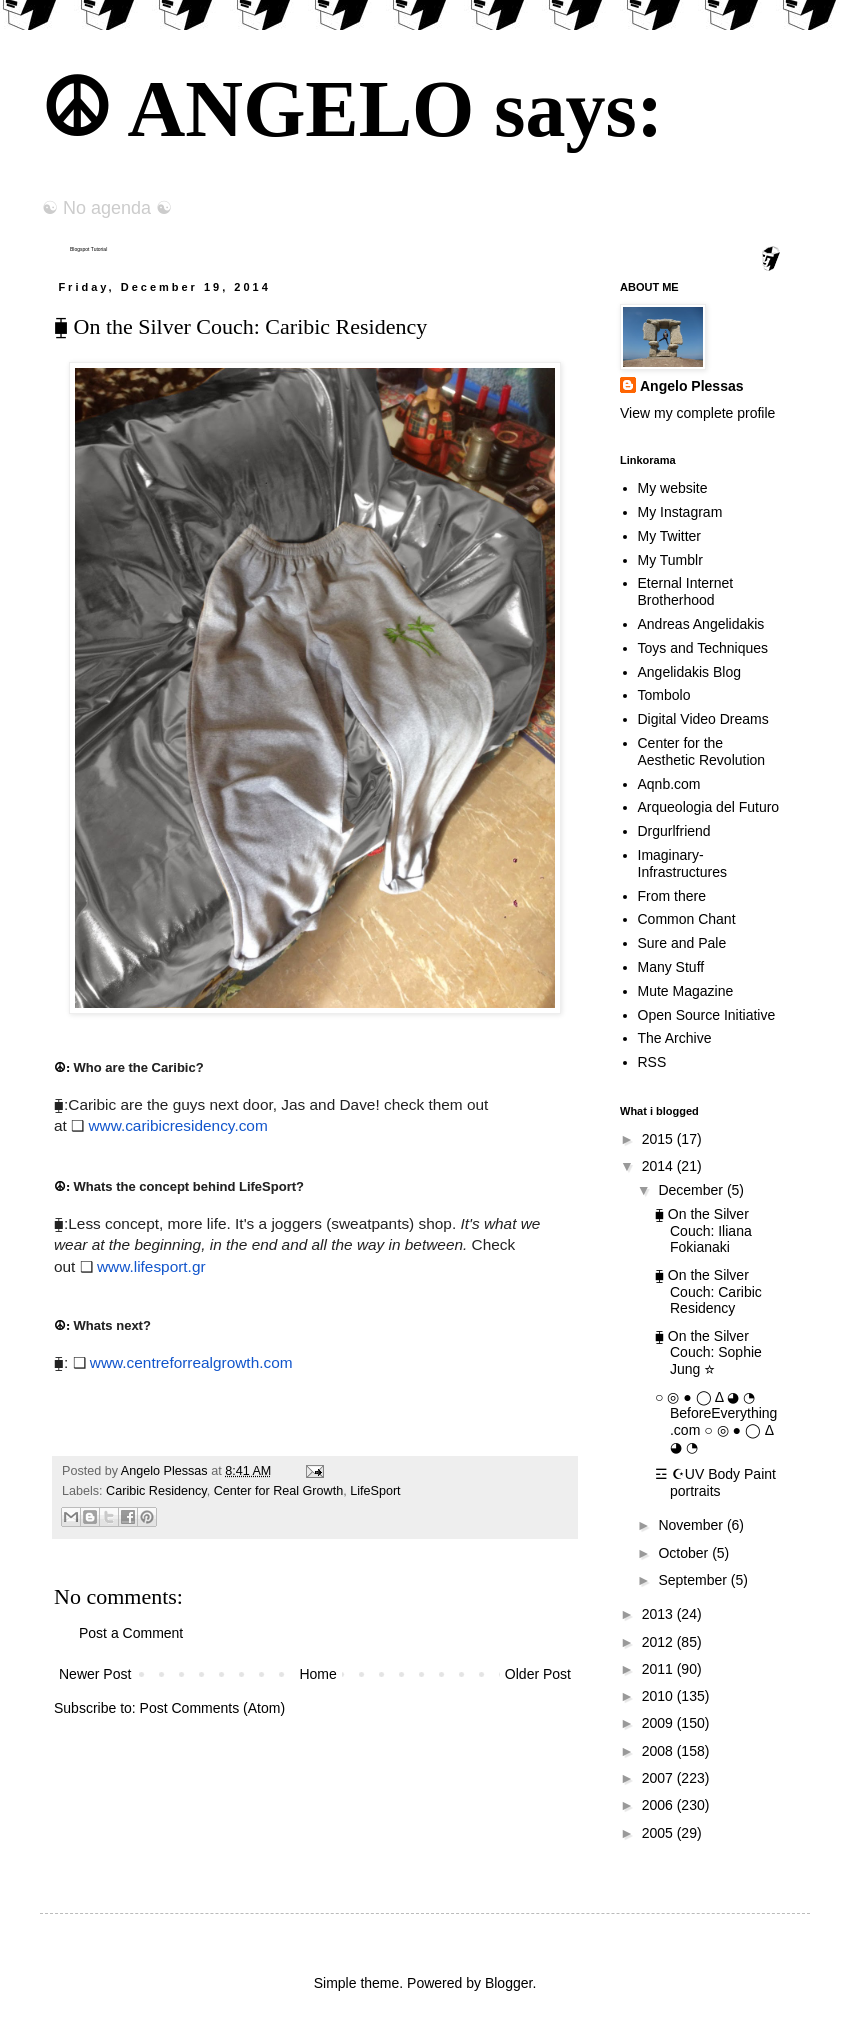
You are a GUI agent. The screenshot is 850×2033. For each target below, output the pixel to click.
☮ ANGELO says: (351, 109)
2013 (659, 1614)
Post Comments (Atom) (212, 1708)
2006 (659, 1805)
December (692, 1190)
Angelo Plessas (166, 1471)
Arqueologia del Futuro (709, 807)
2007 (659, 1778)
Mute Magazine (686, 991)
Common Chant (687, 919)
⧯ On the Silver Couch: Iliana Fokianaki (703, 1231)
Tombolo (664, 695)
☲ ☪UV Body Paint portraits (715, 1482)
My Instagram (680, 512)
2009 (659, 1723)
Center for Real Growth (279, 1491)
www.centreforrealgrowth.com (191, 1362)
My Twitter (670, 536)
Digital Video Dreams (703, 719)
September (694, 1580)
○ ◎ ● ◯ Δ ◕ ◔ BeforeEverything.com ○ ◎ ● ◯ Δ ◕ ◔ (716, 1422)
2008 (659, 1751)
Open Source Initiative (707, 1015)
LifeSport (375, 1491)
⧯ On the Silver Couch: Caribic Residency (708, 1292)
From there (672, 896)
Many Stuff (671, 967)
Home (317, 1674)
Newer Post (95, 1674)
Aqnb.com (669, 784)
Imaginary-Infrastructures (682, 863)
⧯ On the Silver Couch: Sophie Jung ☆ (708, 1353)
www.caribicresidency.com (177, 1125)
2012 (659, 1642)
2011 (659, 1669)
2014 (659, 1166)
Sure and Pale (682, 943)
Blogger (508, 1983)
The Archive (675, 1038)
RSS (652, 1062)
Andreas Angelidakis (701, 624)
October (685, 1553)
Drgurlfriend (674, 831)
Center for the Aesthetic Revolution (702, 751)
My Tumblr (670, 560)
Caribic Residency (156, 1491)
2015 (659, 1139)
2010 (659, 1696)
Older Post (538, 1674)
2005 (659, 1833)
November (692, 1525)
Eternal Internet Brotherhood (686, 591)
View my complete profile (697, 413)
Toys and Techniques (703, 648)
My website (673, 488)
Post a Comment (131, 1633)
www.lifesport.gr (151, 1266)
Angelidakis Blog (690, 672)
